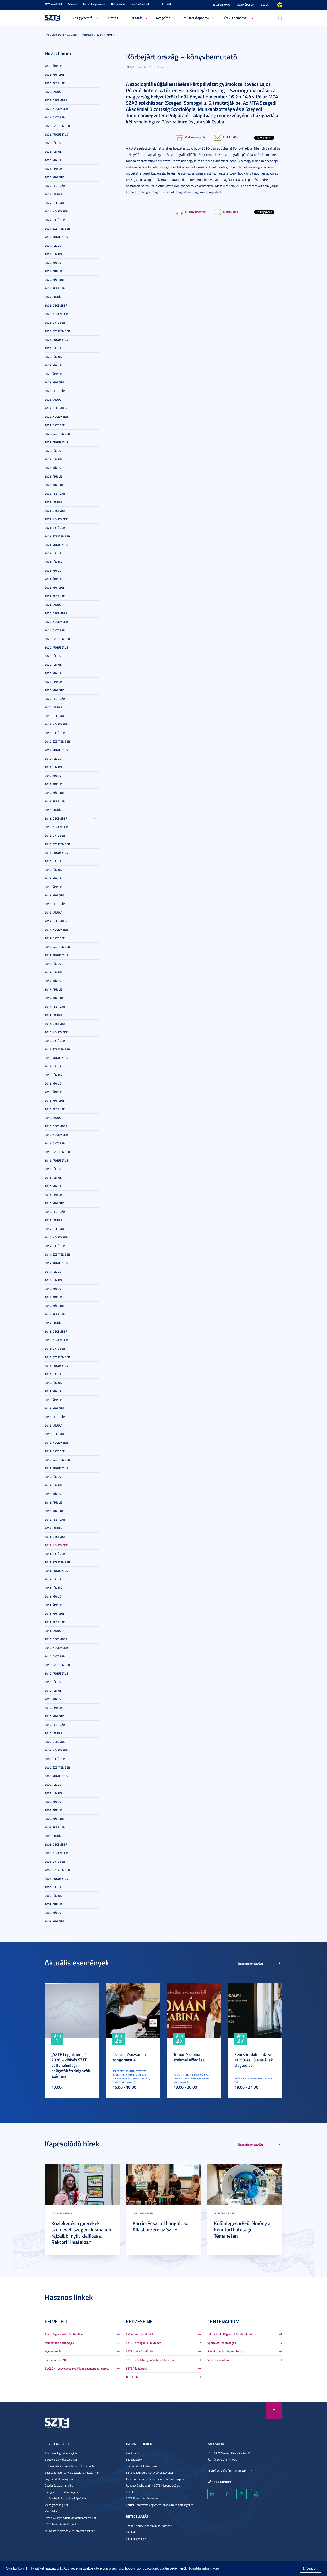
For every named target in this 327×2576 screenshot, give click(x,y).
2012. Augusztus (56, 1468)
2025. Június (53, 151)
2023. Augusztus (56, 340)
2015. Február (55, 1212)
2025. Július (53, 143)
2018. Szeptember (57, 844)
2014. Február (55, 1314)
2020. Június (53, 664)
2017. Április (54, 989)
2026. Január (54, 92)
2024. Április (54, 271)
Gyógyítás (163, 17)
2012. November (56, 1443)
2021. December (56, 511)
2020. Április (54, 682)
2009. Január (54, 1836)
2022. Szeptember (57, 434)
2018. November (56, 827)
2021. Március (55, 588)
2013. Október (55, 1348)
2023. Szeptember (57, 331)
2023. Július (53, 348)
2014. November (56, 1237)
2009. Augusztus (56, 1776)
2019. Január (54, 810)
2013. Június (53, 1383)
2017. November (56, 930)
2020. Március (55, 690)
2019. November (56, 724)
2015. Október (55, 1143)
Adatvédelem (245, 4)
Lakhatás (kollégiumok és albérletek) (230, 2334)
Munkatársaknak (140, 4)
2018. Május (53, 878)
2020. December (56, 613)
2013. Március (55, 1408)
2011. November (105, 34)
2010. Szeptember (57, 1665)
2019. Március (55, 793)
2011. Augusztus (56, 1571)
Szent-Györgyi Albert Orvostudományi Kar (70, 2518)
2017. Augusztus (56, 955)
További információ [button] (204, 2568)
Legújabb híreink (61, 2213)
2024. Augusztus (56, 237)
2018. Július (53, 861)
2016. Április (54, 1092)
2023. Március (55, 382)
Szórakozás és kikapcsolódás (225, 2351)
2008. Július (53, 1887)
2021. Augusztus (56, 545)
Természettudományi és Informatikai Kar (70, 2531)
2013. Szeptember (57, 1357)
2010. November (56, 1648)
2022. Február (55, 493)
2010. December (56, 1639)
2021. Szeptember (57, 536)
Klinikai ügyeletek (136, 2539)
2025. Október (55, 117)
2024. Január (54, 297)
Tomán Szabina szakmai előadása (189, 2057)
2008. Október (55, 1861)
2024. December (56, 203)
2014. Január (54, 1323)
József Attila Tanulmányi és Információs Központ (155, 2479)
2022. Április (54, 476)
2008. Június (53, 1896)
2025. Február (55, 186)
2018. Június (53, 870)
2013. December (56, 1331)
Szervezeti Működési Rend (142, 2466)
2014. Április (54, 1297)
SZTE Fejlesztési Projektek (142, 2498)
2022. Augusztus (56, 442)
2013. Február (55, 1417)
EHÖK (129, 2492)
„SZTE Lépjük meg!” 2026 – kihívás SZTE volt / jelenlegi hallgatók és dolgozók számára (70, 2065)
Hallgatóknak (118, 4)
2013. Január (54, 1425)
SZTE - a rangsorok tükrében (143, 2343)
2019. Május (53, 776)
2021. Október (55, 528)
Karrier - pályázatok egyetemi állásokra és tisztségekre (159, 2505)
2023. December (56, 305)
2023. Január (54, 399)
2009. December (56, 1742)
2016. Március (55, 1101)
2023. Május (53, 365)
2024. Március (55, 280)
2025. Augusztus (56, 134)
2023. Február (55, 391)
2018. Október (55, 835)
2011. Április (54, 1605)
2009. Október (55, 1759)
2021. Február (55, 596)
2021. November (56, 519)
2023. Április (54, 374)
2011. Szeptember (57, 1562)
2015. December (56, 1126)
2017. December (56, 921)
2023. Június (53, 357)
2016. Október (55, 1041)
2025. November (56, 109)
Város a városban (218, 2360)
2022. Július (53, 451)
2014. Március (55, 1306)
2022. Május (53, 468)
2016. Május (53, 1083)
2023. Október (55, 322)
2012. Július (53, 1477)
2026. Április (54, 66)
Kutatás (137, 17)
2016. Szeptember (57, 1049)
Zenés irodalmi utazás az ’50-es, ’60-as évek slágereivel (253, 2059)
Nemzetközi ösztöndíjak (59, 2343)
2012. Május (53, 1494)
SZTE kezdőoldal (53, 4)
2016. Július (53, 1066)
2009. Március (55, 1819)
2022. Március (55, 485)
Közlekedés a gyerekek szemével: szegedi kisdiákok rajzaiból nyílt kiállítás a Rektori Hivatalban (81, 2232)
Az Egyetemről (83, 17)
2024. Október (55, 220)
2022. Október (55, 425)
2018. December (56, 818)
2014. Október (55, 1246)
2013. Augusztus (56, 1366)
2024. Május (53, 263)
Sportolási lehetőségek (221, 2343)
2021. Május (53, 570)
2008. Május (53, 1913)
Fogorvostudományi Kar (59, 2479)
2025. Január (54, 194)
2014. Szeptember (57, 1254)
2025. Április (54, 169)
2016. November (56, 1032)
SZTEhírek (72, 34)
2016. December (56, 1024)
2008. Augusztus (56, 1879)
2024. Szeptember (57, 228)
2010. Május (53, 1699)
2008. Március (55, 1921)
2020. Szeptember (57, 639)
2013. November (56, 1340)
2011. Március (55, 1614)
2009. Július (53, 1784)
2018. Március (55, 895)
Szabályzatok (134, 2460)
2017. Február (55, 1006)
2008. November (56, 1853)
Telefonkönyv (221, 4)
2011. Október (55, 1554)
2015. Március (55, 1203)
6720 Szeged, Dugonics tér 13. (232, 2453)
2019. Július (53, 759)
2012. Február (55, 1519)
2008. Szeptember (57, 1870)
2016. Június (53, 1075)
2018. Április (54, 887)
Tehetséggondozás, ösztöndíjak (64, 2334)
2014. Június (53, 1280)
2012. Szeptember (57, 1460)
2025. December (56, 100)
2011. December (56, 1537)
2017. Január (54, 1015)
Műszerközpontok (196, 17)
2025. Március (55, 177)
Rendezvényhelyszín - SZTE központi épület (153, 2485)
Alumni (166, 4)
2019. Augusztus (56, 750)
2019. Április (54, 784)
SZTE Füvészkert (136, 2368)
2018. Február (55, 904)
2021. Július (53, 553)
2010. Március (55, 1716)
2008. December (56, 1844)
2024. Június (53, 254)
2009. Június (53, 1793)
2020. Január (54, 707)
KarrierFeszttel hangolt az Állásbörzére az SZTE (160, 2226)
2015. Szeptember (57, 1152)
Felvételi (72, 4)
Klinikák (131, 2532)
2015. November (56, 1135)
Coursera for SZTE (56, 2360)
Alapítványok (134, 2453)
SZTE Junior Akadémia (139, 2351)
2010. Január (54, 1733)
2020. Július (53, 656)
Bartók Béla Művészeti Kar (61, 2460)
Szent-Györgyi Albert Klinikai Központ (149, 2526)
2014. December (56, 1229)
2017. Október (55, 938)
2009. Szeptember (57, 1767)
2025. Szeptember (57, 126)
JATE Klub (132, 2377)
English (265, 4)
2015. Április (54, 1195)
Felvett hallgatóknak (94, 4)
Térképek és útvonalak (226, 2471)
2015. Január (54, 1220)
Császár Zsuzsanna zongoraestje (129, 2057)
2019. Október (55, 733)
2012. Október (55, 1451)
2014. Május (53, 1289)
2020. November (56, 622)
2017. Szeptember (57, 947)
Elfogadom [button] (310, 2568)
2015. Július (53, 1169)
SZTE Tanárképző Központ (60, 2524)
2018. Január (54, 912)
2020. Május (53, 673)
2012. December (56, 1434)
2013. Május (53, 1391)
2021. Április (54, 579)
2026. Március (55, 75)
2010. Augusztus (56, 1673)
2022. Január (54, 502)
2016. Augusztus (56, 1058)
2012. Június (53, 1485)
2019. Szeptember (57, 741)
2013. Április (54, 1400)
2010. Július (53, 1682)
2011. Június (53, 1588)
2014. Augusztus (56, 1263)
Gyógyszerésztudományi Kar (62, 2492)
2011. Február (55, 1622)
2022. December (56, 408)
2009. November (56, 1750)
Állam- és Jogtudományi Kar (62, 2453)
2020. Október (55, 630)
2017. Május (53, 981)
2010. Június (53, 1690)
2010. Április (54, 1708)
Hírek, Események (235, 17)
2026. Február (55, 83)
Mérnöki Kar (52, 2511)
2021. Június (53, 562)
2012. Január (54, 1528)
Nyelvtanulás (53, 2351)
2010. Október (55, 1656)
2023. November (56, 314)
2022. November (56, 417)
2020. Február (55, 699)
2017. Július (53, 964)
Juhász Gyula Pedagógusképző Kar (65, 2498)
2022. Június (53, 459)
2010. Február (55, 1725)
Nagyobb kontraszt (279, 4)
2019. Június (53, 767)
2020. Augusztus (56, 647)
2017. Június (53, 972)
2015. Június (53, 1177)
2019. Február (55, 801)
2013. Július (53, 1374)
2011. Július (53, 1579)
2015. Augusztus (56, 1160)
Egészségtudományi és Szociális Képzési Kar (72, 2472)
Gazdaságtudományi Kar (59, 2485)
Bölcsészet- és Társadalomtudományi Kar (70, 2466)
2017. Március (55, 998)
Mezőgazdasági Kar (56, 2505)
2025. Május (53, 160)
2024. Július (53, 246)
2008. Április (54, 1904)
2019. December (56, 716)
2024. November (56, 211)
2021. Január (54, 605)
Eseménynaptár (250, 1963)
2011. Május (53, 1596)
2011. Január (54, 1631)
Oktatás (112, 17)
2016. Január (54, 1118)
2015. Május (53, 1186)
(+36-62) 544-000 (225, 2460)
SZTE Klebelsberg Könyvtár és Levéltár (150, 2360)
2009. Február (55, 1827)
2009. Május (53, 1802)
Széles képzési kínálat (139, 2334)
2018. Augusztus (56, 853)
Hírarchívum (87, 34)
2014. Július (53, 1272)
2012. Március (55, 1511)
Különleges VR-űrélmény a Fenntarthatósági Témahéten (242, 2229)
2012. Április (54, 1502)
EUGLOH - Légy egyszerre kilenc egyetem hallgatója (77, 2368)
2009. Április (54, 1810)
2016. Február (55, 1109)
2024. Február (55, 288)
